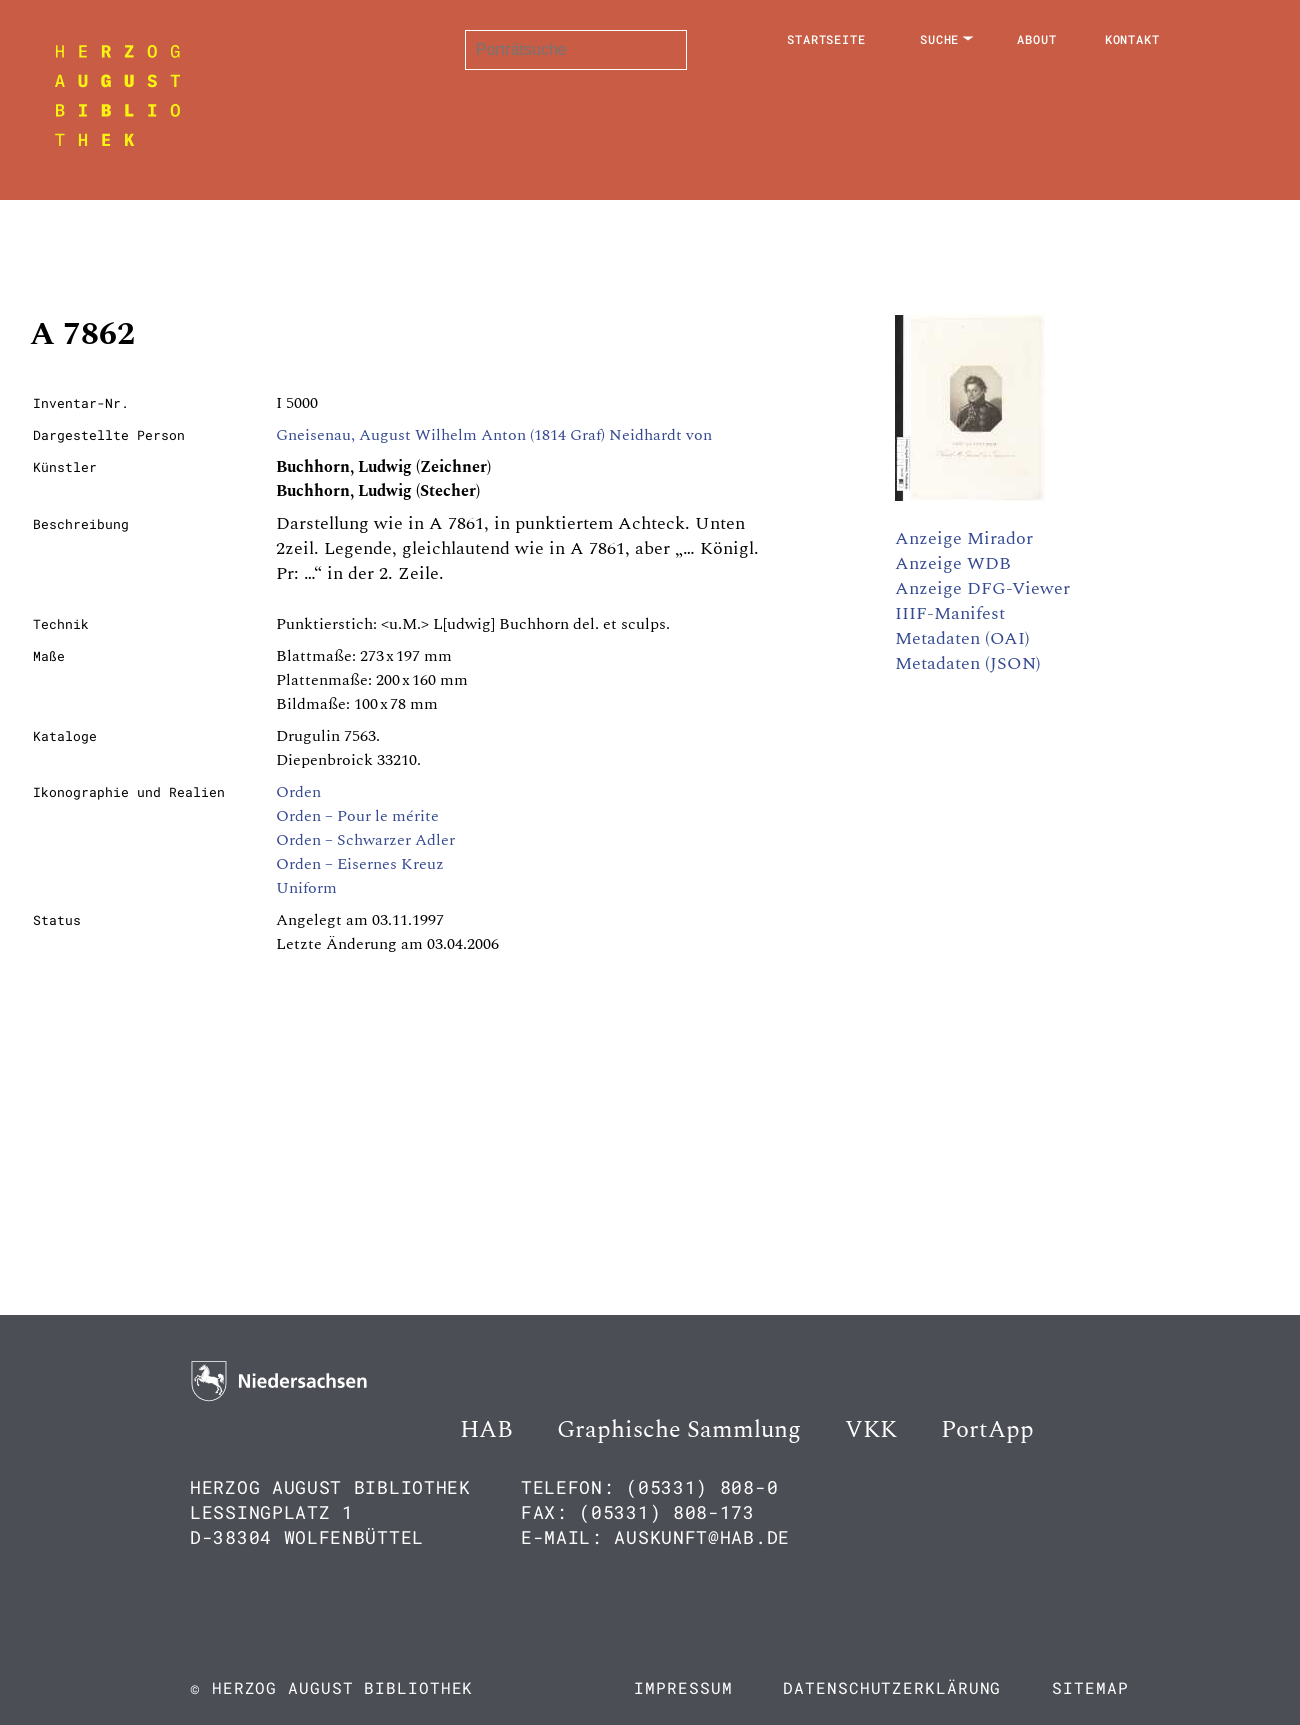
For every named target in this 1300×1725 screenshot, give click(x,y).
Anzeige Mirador (964, 538)
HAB (486, 1430)
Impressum (683, 1687)
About (1037, 39)
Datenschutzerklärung (892, 1687)
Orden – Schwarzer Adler (365, 840)
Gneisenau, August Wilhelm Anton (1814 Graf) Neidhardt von (494, 435)
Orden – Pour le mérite (357, 816)
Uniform (306, 888)
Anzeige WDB (953, 563)
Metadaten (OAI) (962, 638)
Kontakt (1132, 39)
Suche (940, 39)
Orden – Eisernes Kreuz (360, 864)
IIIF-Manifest (950, 613)
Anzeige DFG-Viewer (982, 588)
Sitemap (1090, 1687)
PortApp (987, 1430)
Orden (298, 792)
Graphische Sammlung (679, 1430)
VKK (871, 1430)
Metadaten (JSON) (968, 663)
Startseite (826, 39)
